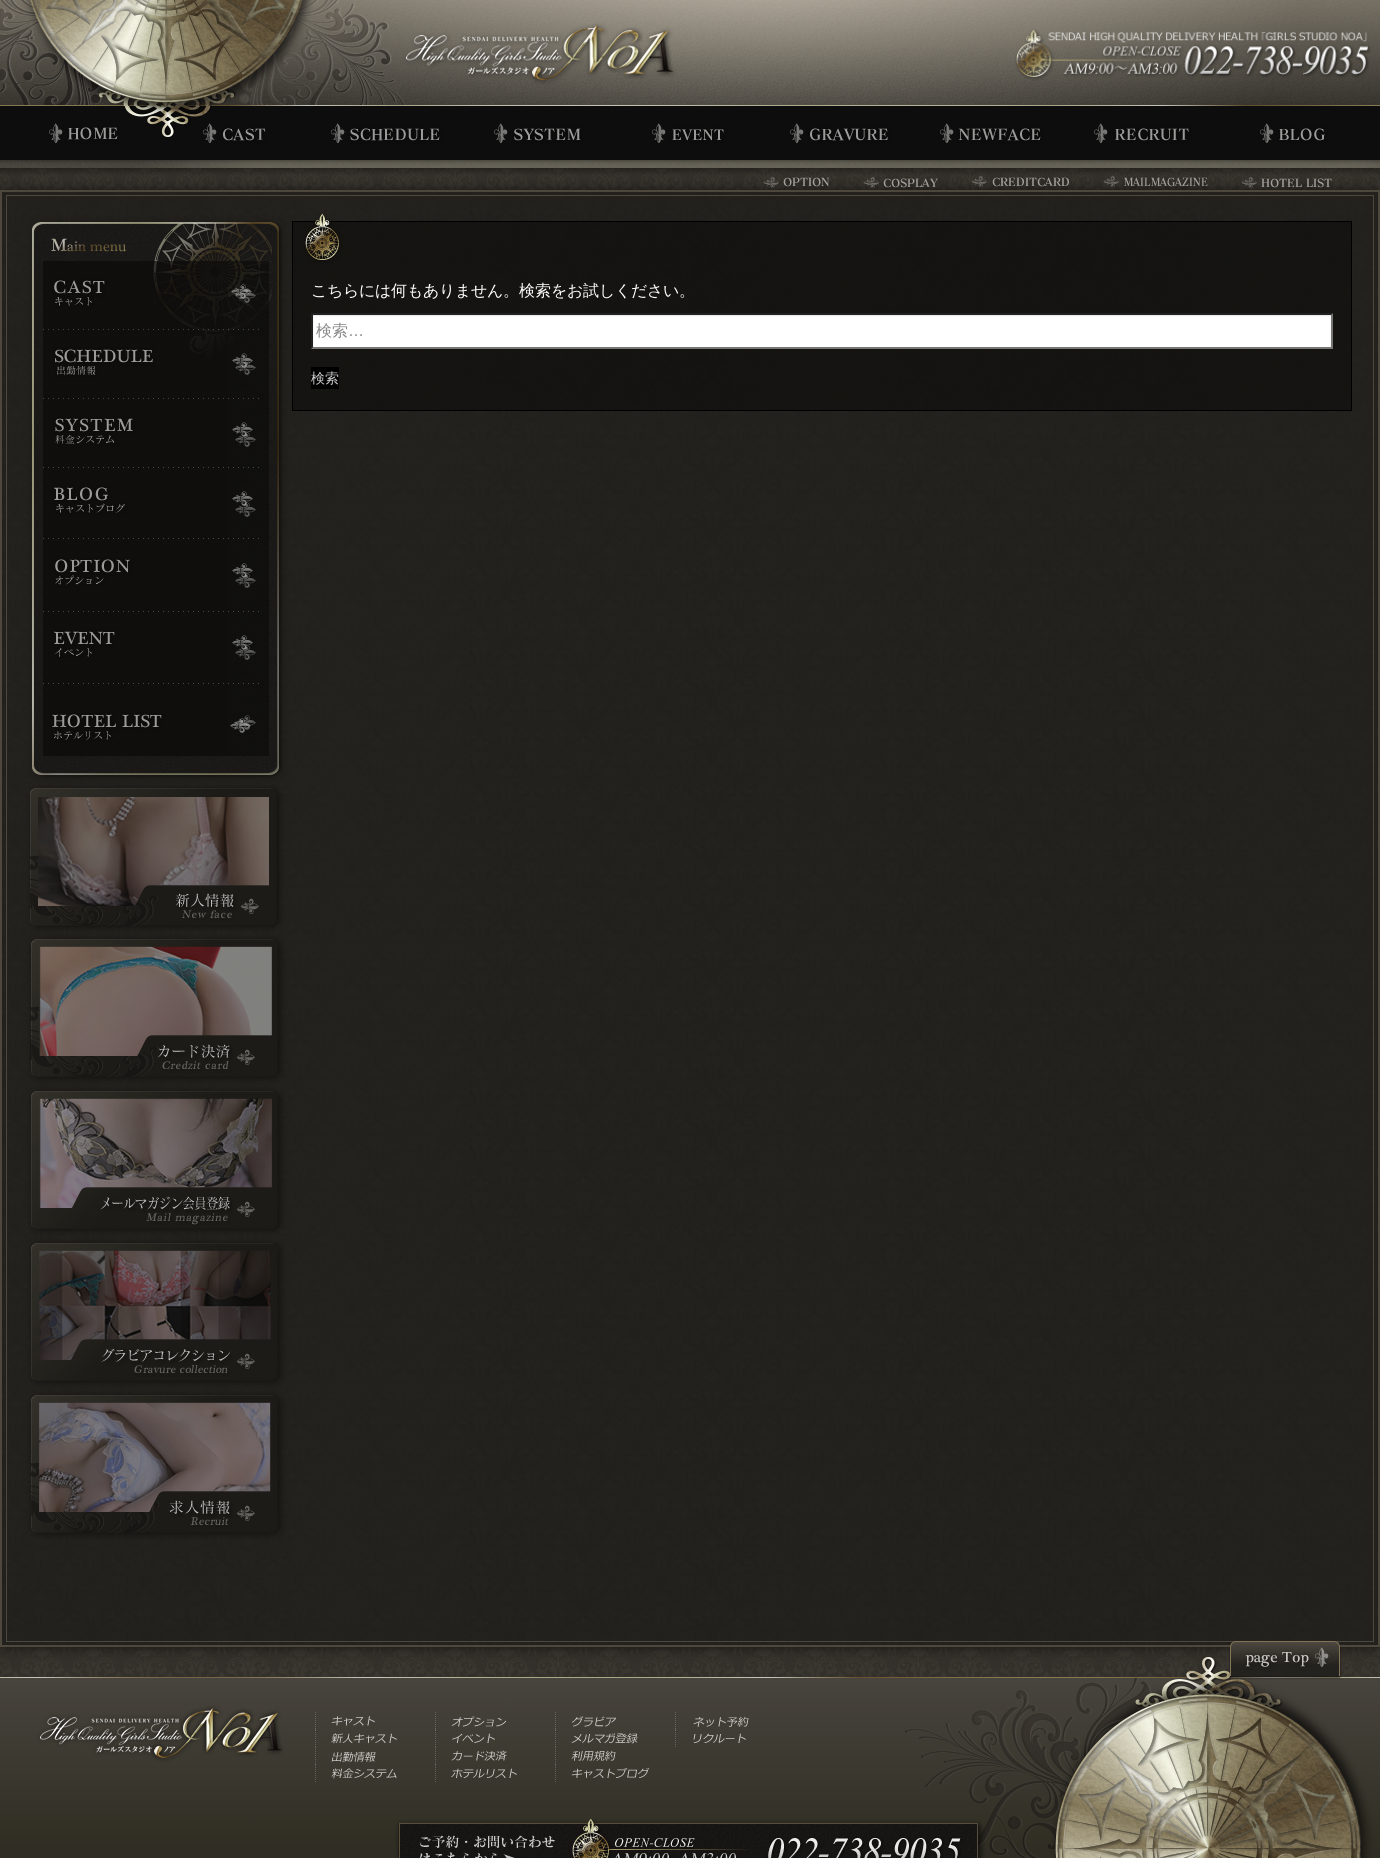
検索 (325, 378)
